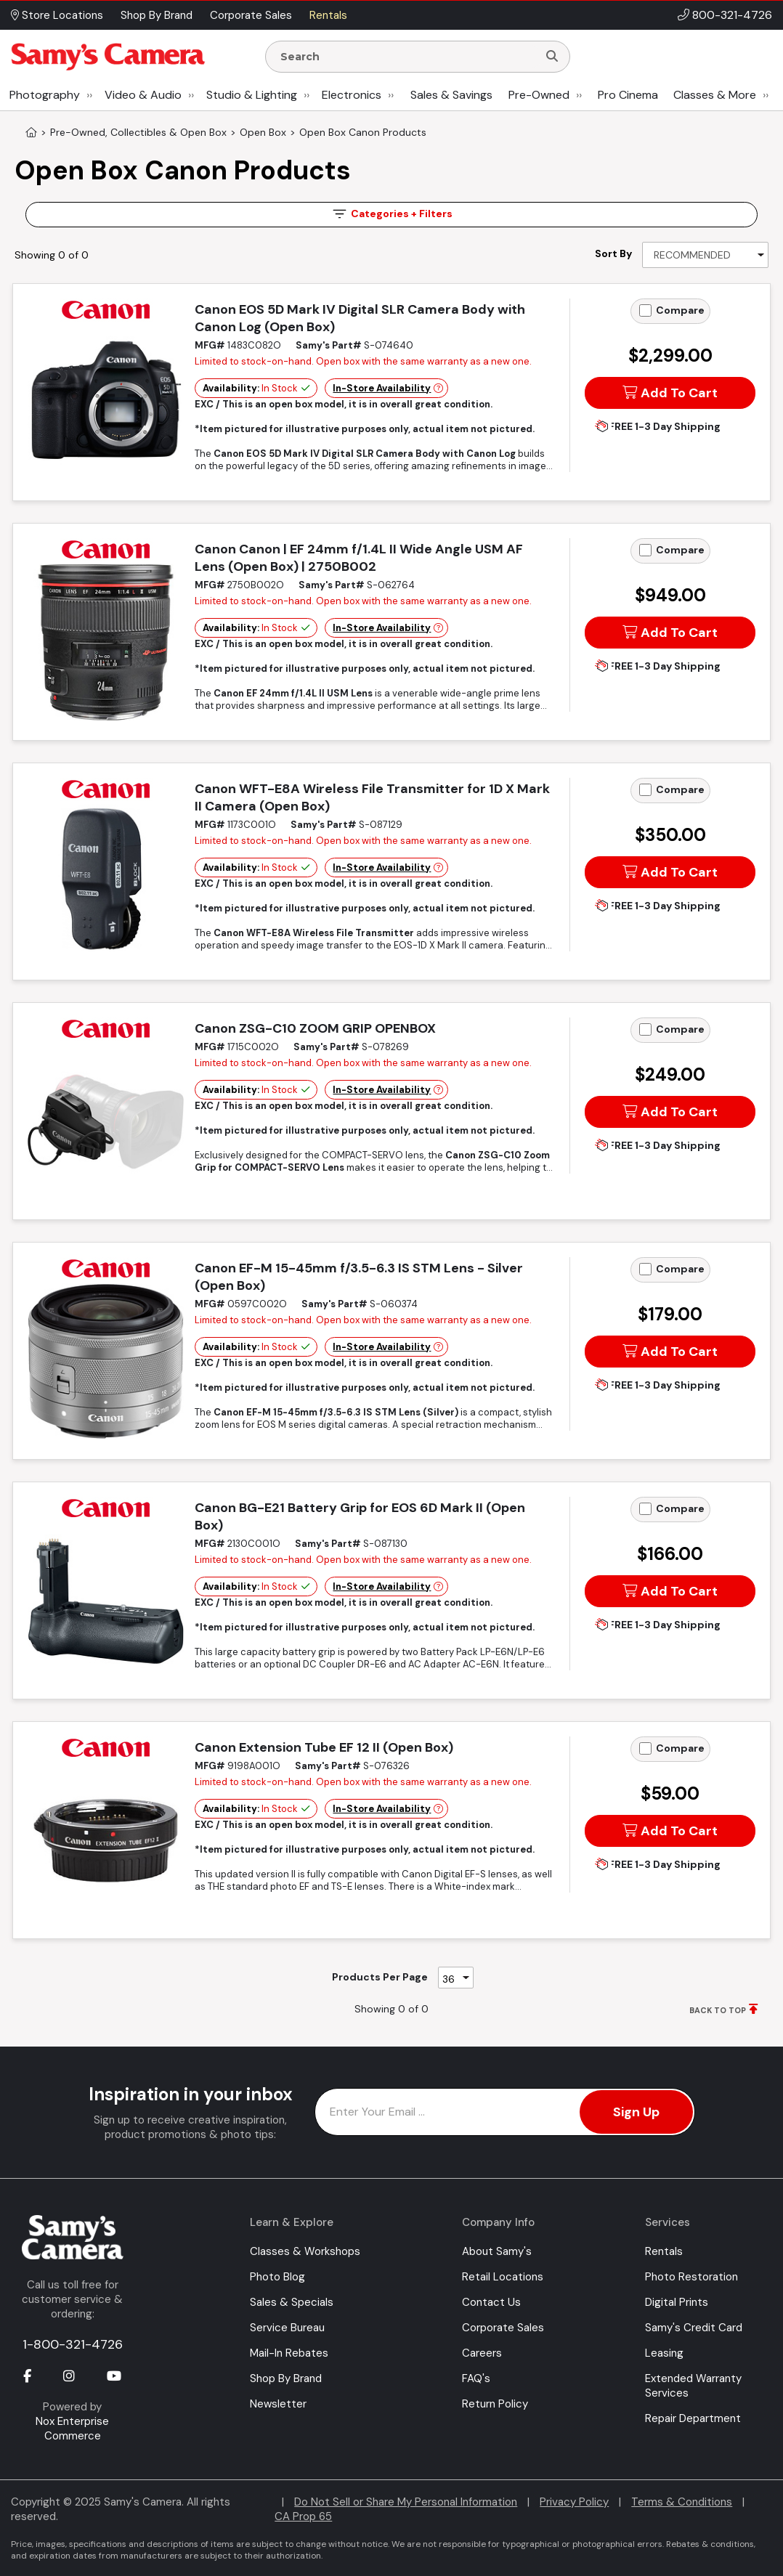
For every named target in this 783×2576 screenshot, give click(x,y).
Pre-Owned (538, 94)
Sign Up (636, 2112)
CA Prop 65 (303, 2516)
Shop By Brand (286, 2378)
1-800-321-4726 (73, 2344)
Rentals (664, 2251)
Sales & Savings (451, 94)
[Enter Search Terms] (407, 56)
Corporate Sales (503, 2327)
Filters (391, 214)
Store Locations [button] (57, 15)
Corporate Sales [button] (251, 15)
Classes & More (714, 94)
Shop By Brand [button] (156, 15)
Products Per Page (380, 1976)
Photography (44, 94)
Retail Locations (502, 2277)
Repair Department (693, 2418)
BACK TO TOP (717, 2010)
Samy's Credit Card (693, 2327)
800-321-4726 (732, 15)
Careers (482, 2353)
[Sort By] (705, 255)
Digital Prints (676, 2302)
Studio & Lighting (251, 94)
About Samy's (497, 2251)
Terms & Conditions (681, 2502)
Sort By (613, 253)
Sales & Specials (291, 2302)
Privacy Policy (574, 2502)
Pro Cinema (628, 94)
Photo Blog (277, 2277)
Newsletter (278, 2404)
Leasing (664, 2353)
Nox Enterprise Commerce (72, 2428)
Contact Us (491, 2302)
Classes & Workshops (305, 2251)
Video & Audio (143, 94)
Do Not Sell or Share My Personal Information (405, 2502)
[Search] (552, 56)
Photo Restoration (691, 2277)
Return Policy (495, 2404)
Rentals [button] (328, 15)
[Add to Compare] (645, 310)
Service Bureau (287, 2327)
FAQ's (476, 2378)
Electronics (351, 94)
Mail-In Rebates (289, 2353)
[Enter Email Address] (505, 2112)
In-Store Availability (382, 388)
